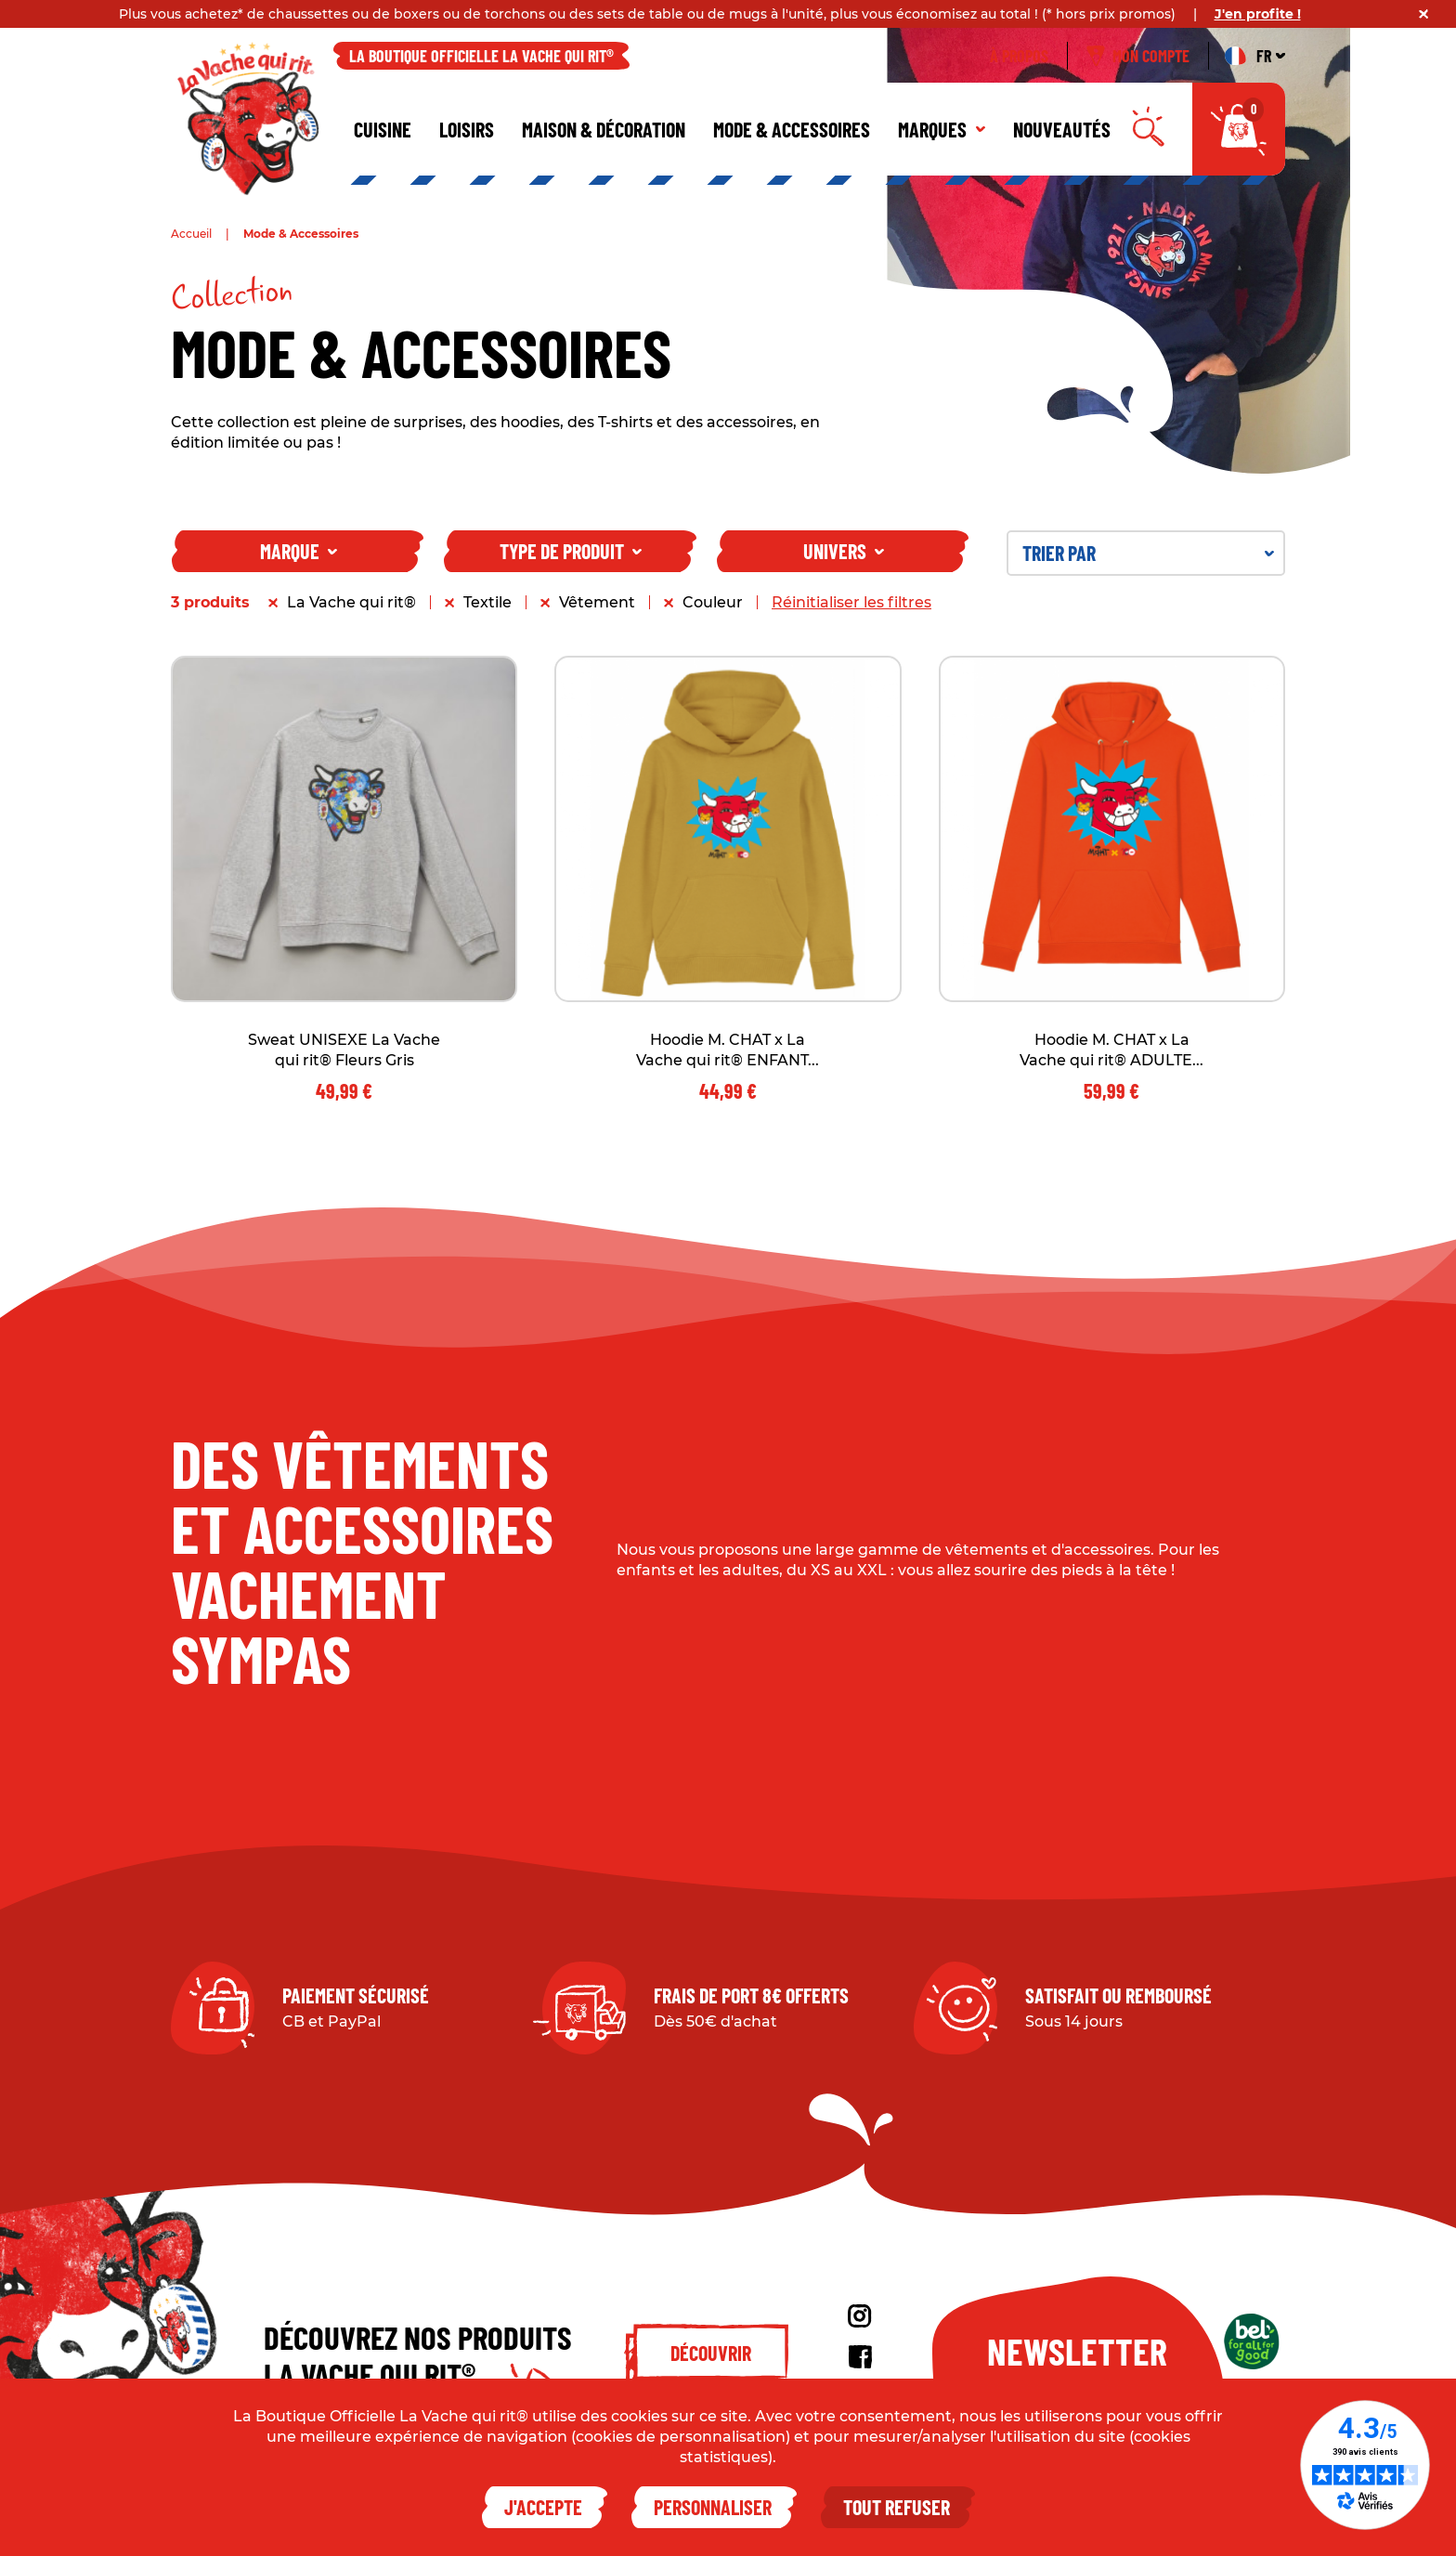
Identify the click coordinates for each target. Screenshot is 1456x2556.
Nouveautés (1062, 129)
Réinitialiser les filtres (851, 602)
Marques (941, 129)
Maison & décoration (603, 129)
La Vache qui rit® (351, 602)
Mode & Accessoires (791, 129)
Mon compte (1138, 56)
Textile (487, 602)
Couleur (712, 602)
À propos (1019, 56)
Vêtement (597, 602)
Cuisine (382, 129)
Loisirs (466, 129)
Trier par (1148, 553)
